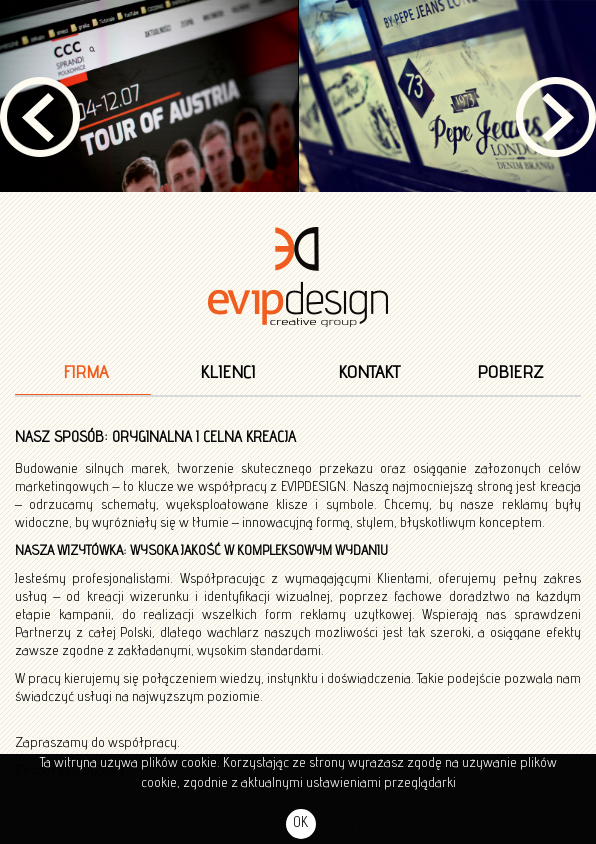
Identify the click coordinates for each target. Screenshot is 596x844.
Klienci (227, 373)
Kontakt (369, 373)
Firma (85, 373)
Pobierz (510, 373)
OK (300, 823)
